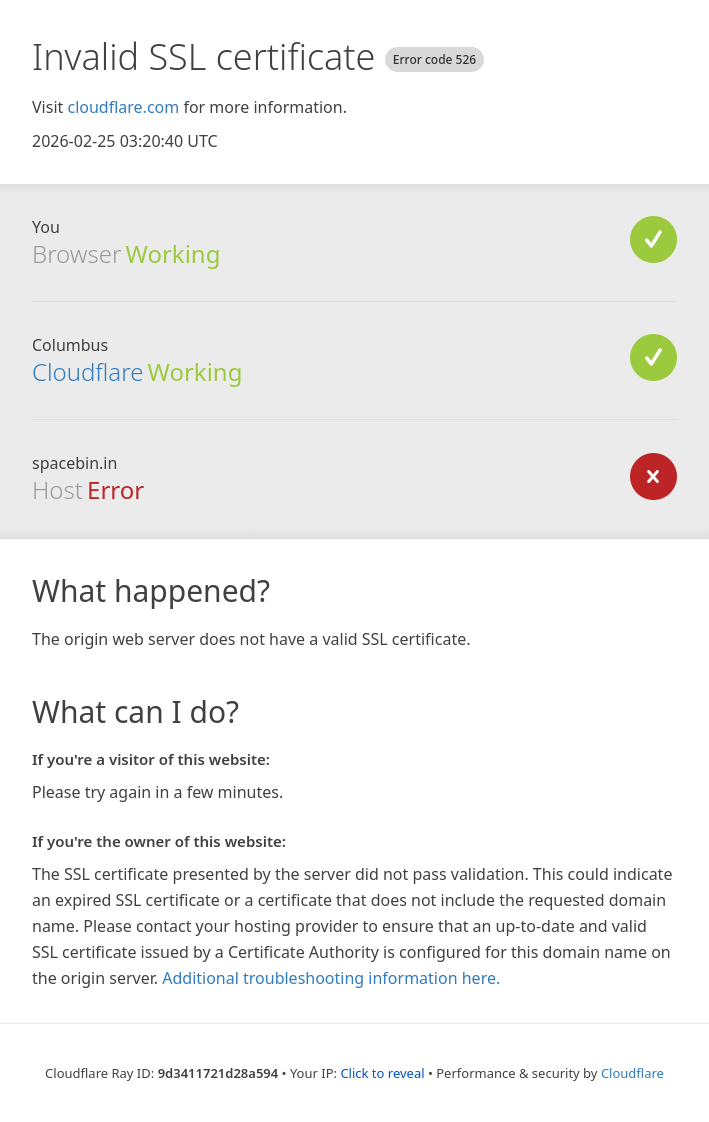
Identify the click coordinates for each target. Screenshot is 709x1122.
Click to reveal (382, 1073)
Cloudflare (87, 371)
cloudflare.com (123, 107)
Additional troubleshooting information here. (331, 978)
